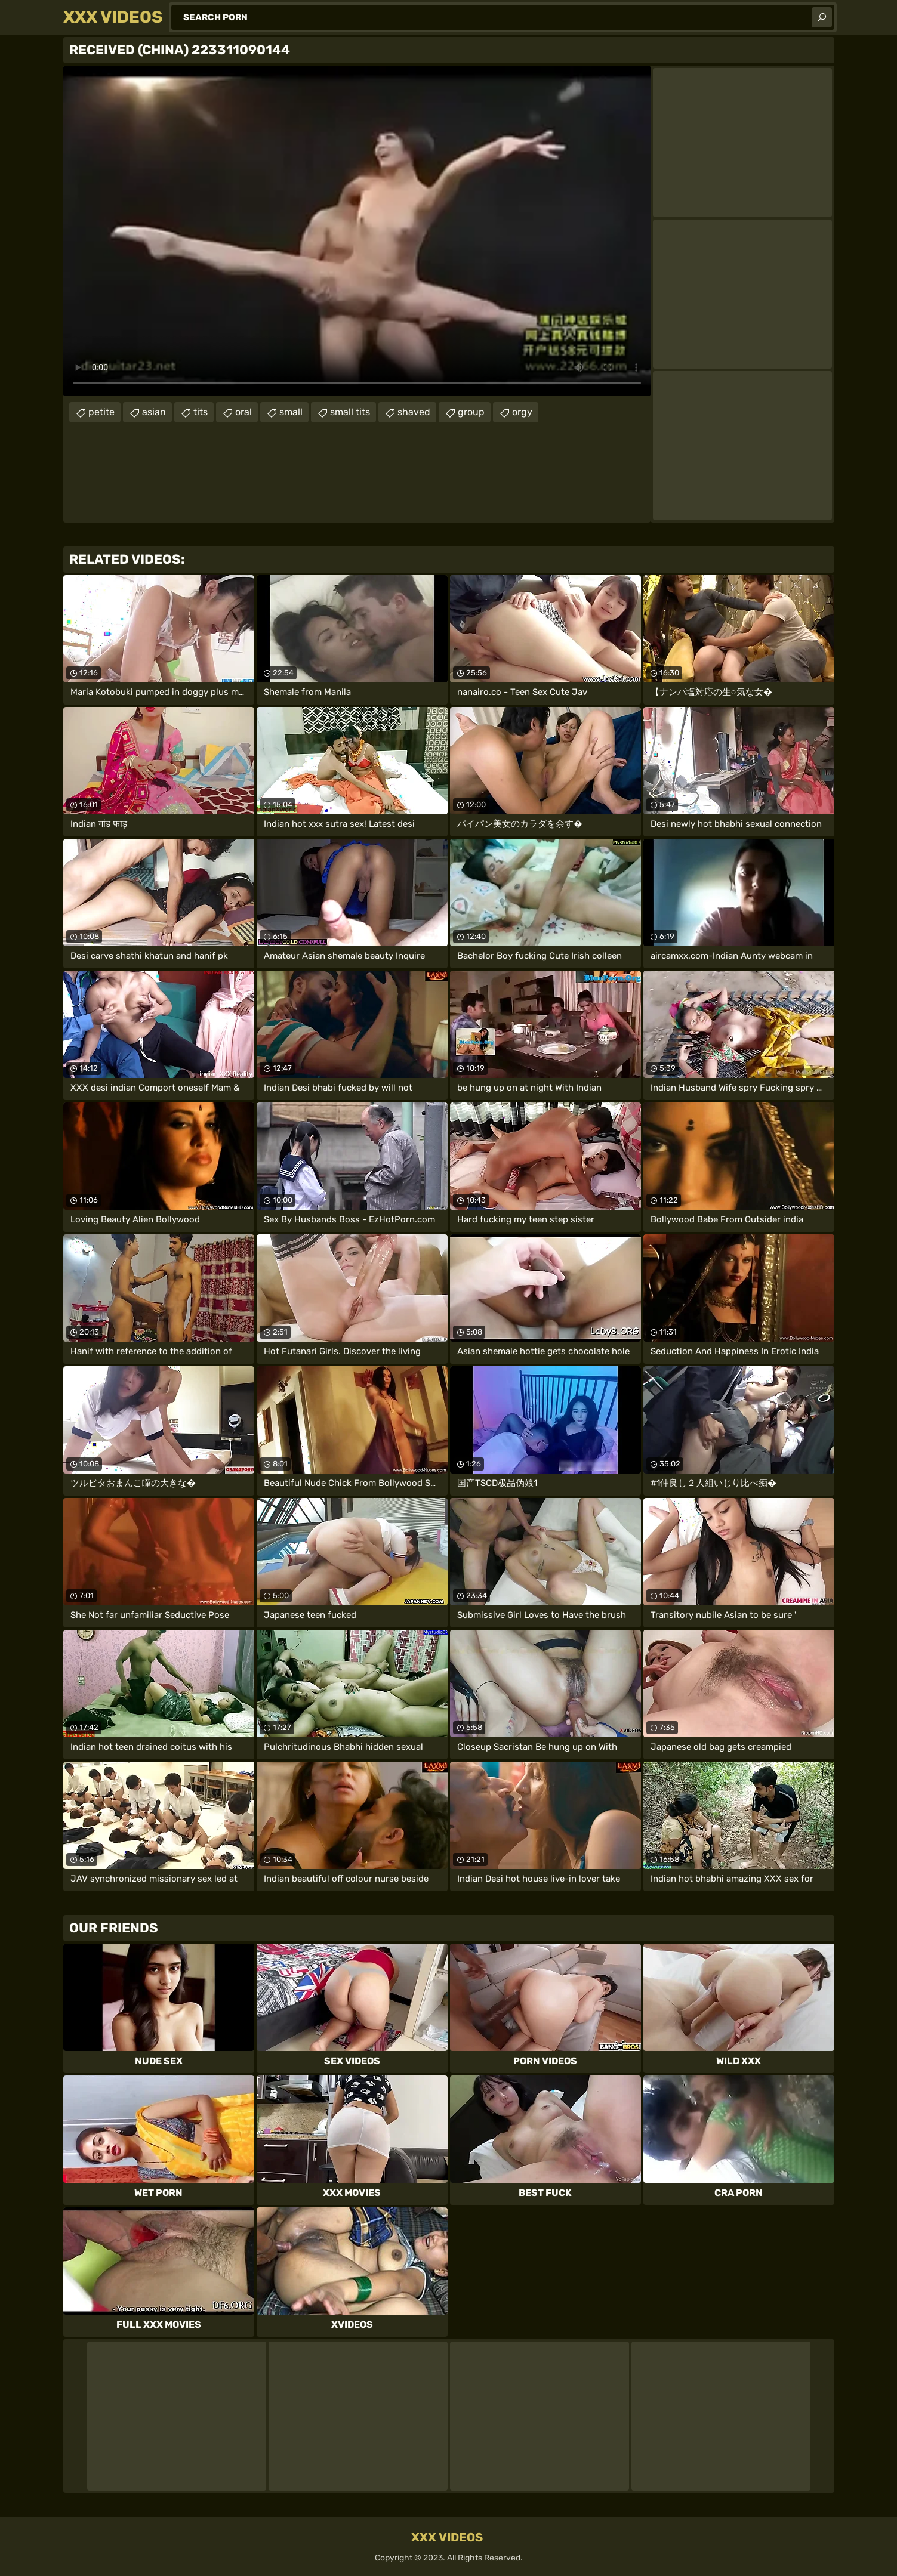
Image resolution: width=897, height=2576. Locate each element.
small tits (350, 412)
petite (101, 412)
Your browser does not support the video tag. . (357, 231)
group (471, 412)
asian (154, 412)
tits (200, 412)
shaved (413, 412)
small (291, 412)
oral (243, 412)
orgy (522, 412)
